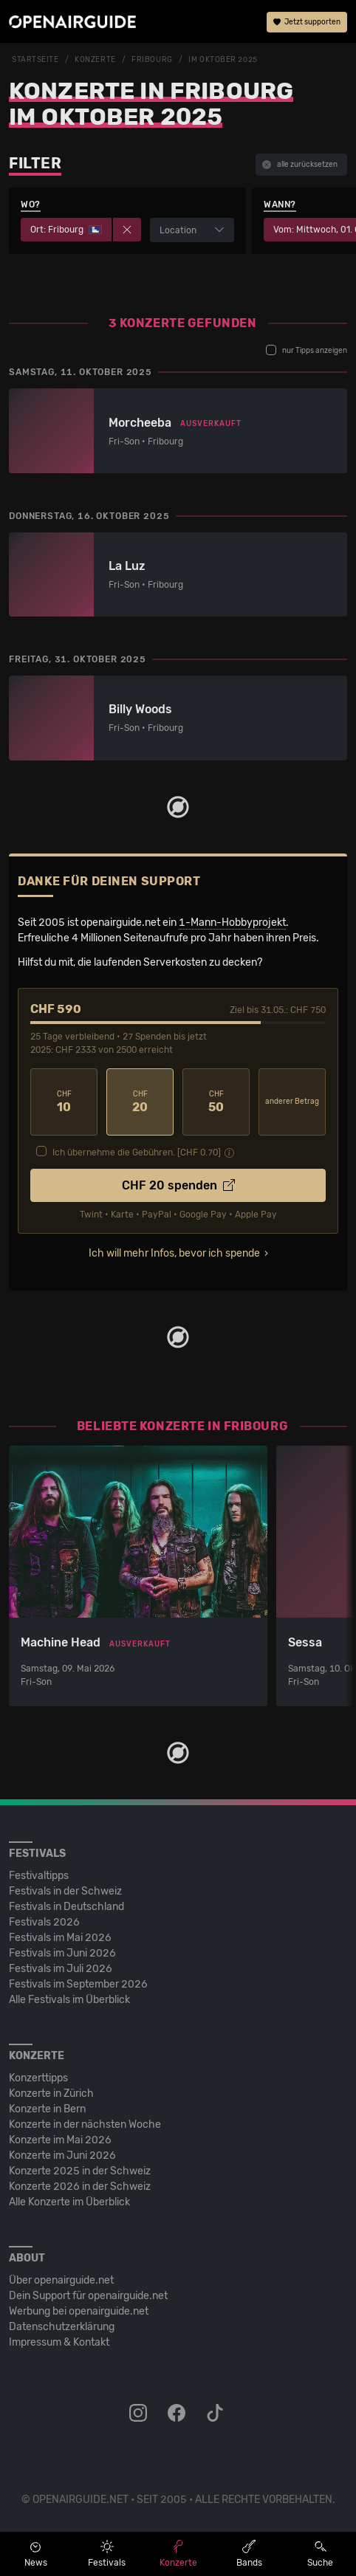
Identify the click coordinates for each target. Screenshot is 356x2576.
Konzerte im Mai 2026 (60, 2140)
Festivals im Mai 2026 (60, 1937)
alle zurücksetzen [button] (300, 164)
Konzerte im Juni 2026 (62, 2155)
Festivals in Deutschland (66, 1906)
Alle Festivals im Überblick (69, 1999)
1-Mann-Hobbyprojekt (232, 922)
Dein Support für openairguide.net (88, 2296)
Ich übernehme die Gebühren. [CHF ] (136, 1152)
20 (140, 1102)
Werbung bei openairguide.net (78, 2311)
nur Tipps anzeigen (306, 350)
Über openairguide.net (61, 2280)
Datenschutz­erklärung (61, 2327)
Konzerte (95, 59)
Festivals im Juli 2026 (60, 1968)
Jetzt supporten (306, 22)
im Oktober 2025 (222, 59)
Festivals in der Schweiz (65, 1891)
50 (216, 1102)
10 (64, 1102)
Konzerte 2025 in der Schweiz (80, 2171)
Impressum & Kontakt (59, 2342)
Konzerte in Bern (47, 2109)
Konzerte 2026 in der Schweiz (80, 2186)
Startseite (35, 59)
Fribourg (151, 59)
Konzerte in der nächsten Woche (85, 2124)
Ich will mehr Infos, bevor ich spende (174, 1253)
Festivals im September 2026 (78, 1984)
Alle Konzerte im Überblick (69, 2202)
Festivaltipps (39, 1875)
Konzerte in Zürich (51, 2093)
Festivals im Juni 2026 (62, 1953)
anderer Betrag (292, 1101)
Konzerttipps (38, 2078)
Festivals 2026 (44, 1922)
